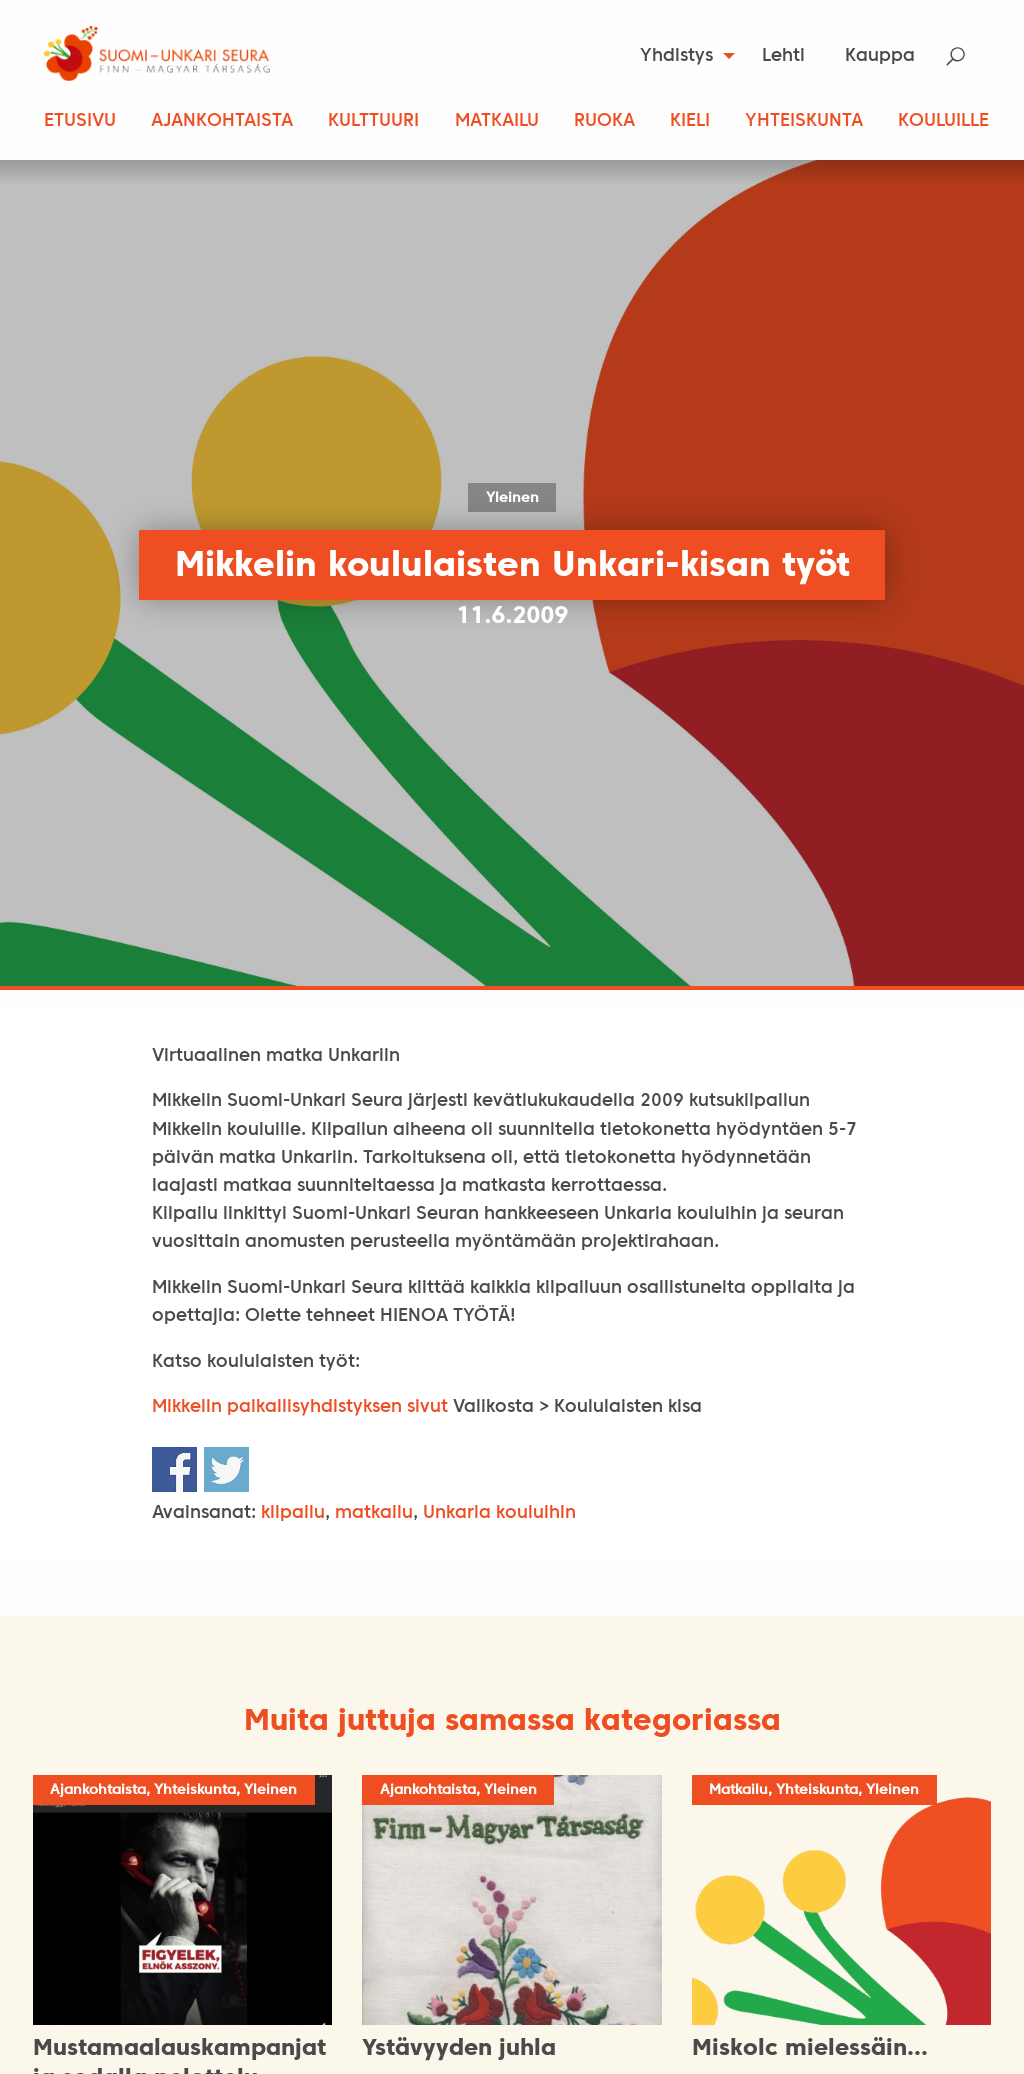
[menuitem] (681, 56)
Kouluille (943, 121)
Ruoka (604, 121)
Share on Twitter (226, 1469)
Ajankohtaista (222, 121)
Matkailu (497, 121)
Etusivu (80, 121)
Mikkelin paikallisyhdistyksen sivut (300, 1407)
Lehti (783, 56)
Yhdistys (676, 56)
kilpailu (293, 1513)
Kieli (690, 121)
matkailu (374, 1513)
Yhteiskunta (804, 121)
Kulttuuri (373, 121)
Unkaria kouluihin (499, 1513)
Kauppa (880, 56)
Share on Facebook (174, 1469)
